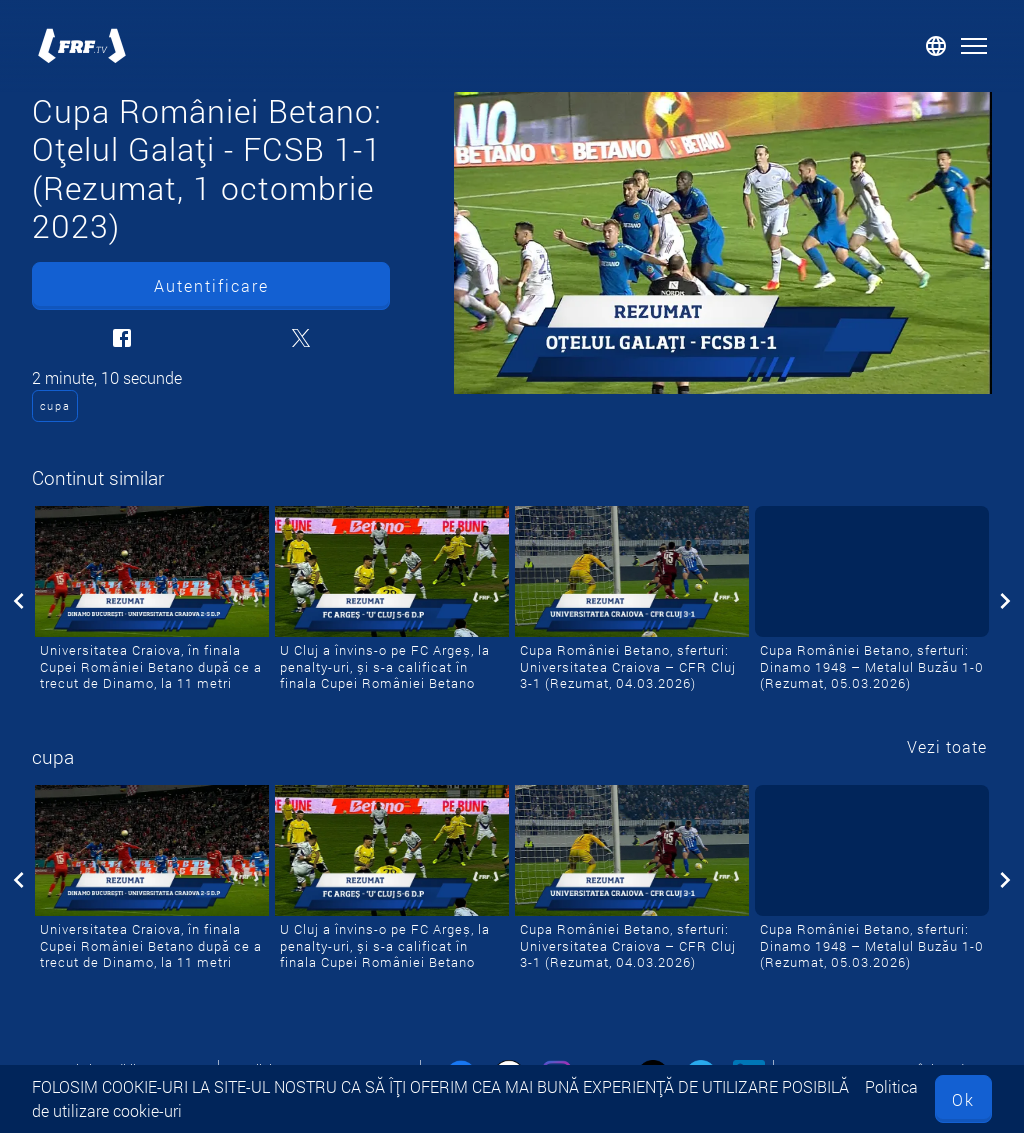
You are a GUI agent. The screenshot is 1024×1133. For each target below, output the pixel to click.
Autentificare (211, 285)
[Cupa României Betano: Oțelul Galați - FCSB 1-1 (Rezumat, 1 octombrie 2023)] (723, 243)
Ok (963, 1099)
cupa (55, 405)
